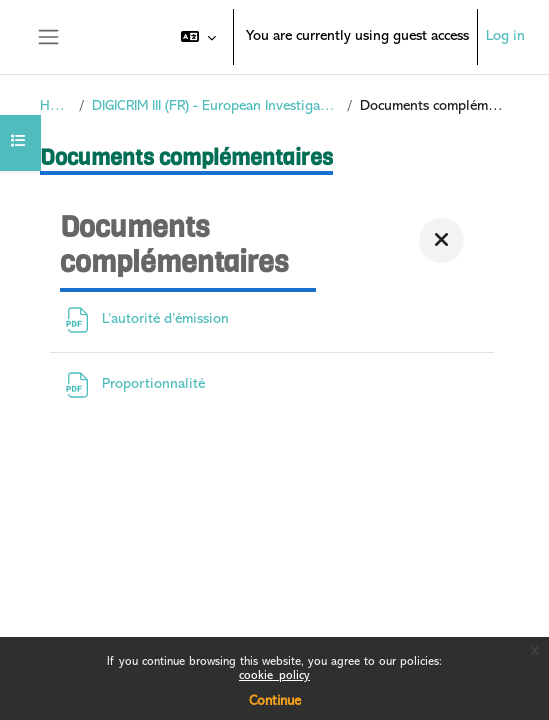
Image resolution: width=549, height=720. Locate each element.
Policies (54, 615)
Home (55, 106)
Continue (275, 701)
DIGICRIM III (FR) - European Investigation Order (215, 106)
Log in (505, 36)
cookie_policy (274, 676)
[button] (198, 37)
